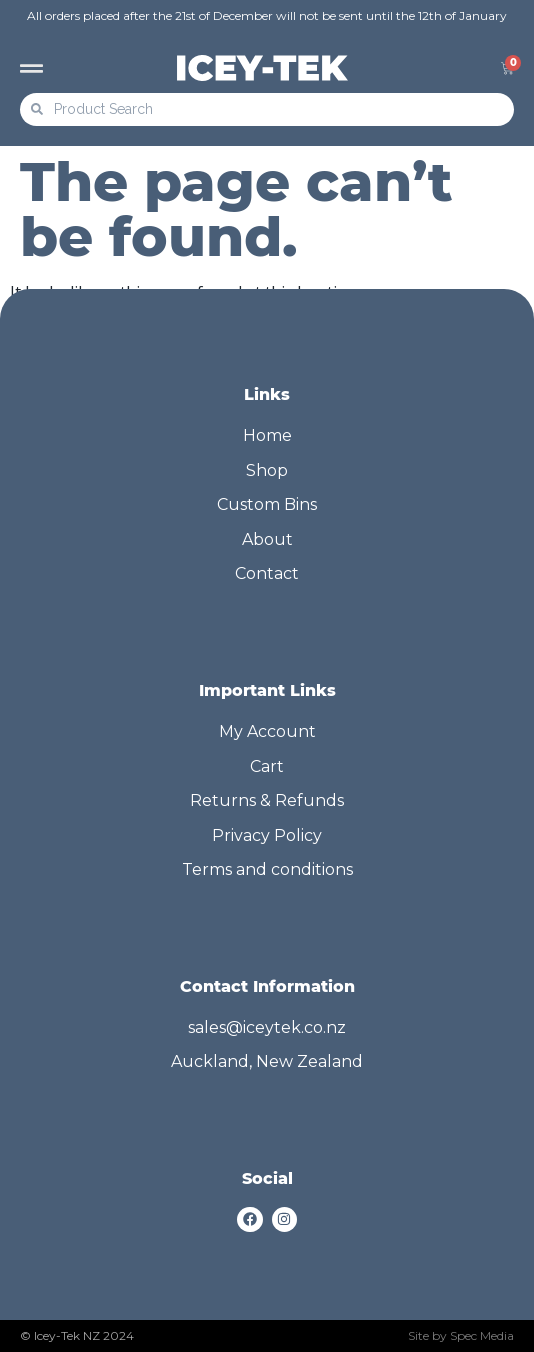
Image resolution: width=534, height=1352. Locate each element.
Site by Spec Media (461, 1335)
